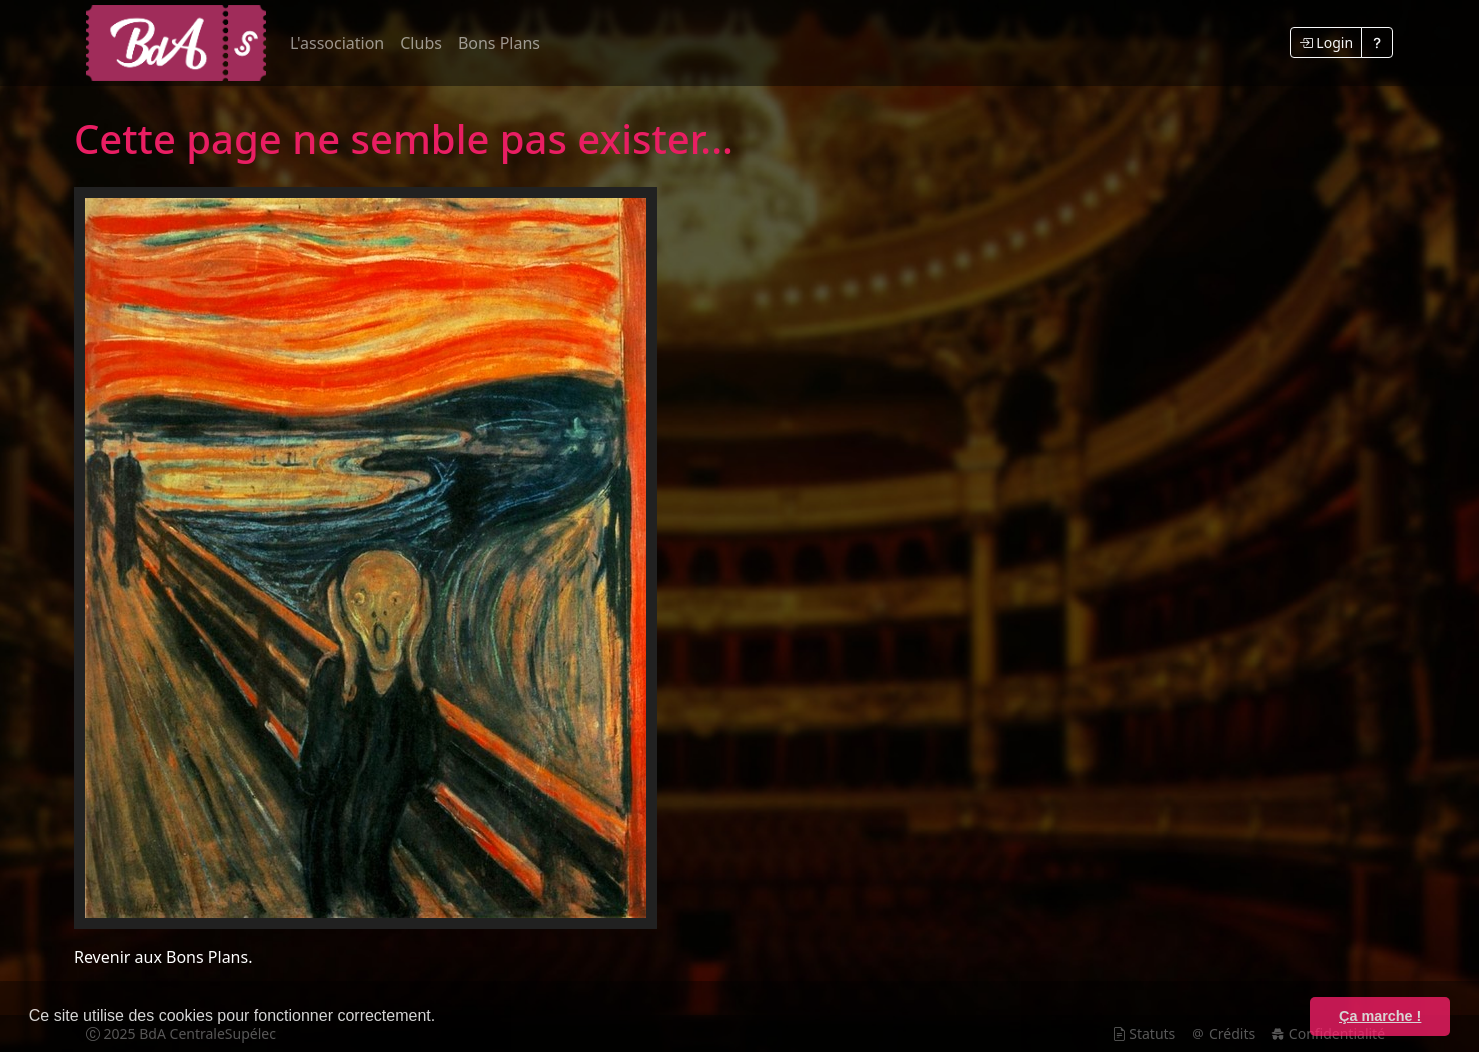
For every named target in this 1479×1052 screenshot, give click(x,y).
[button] (443, 1018)
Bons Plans (499, 43)
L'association (337, 43)
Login (1326, 42)
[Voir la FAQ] (1377, 42)
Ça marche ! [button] (1380, 1016)
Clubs (421, 43)
